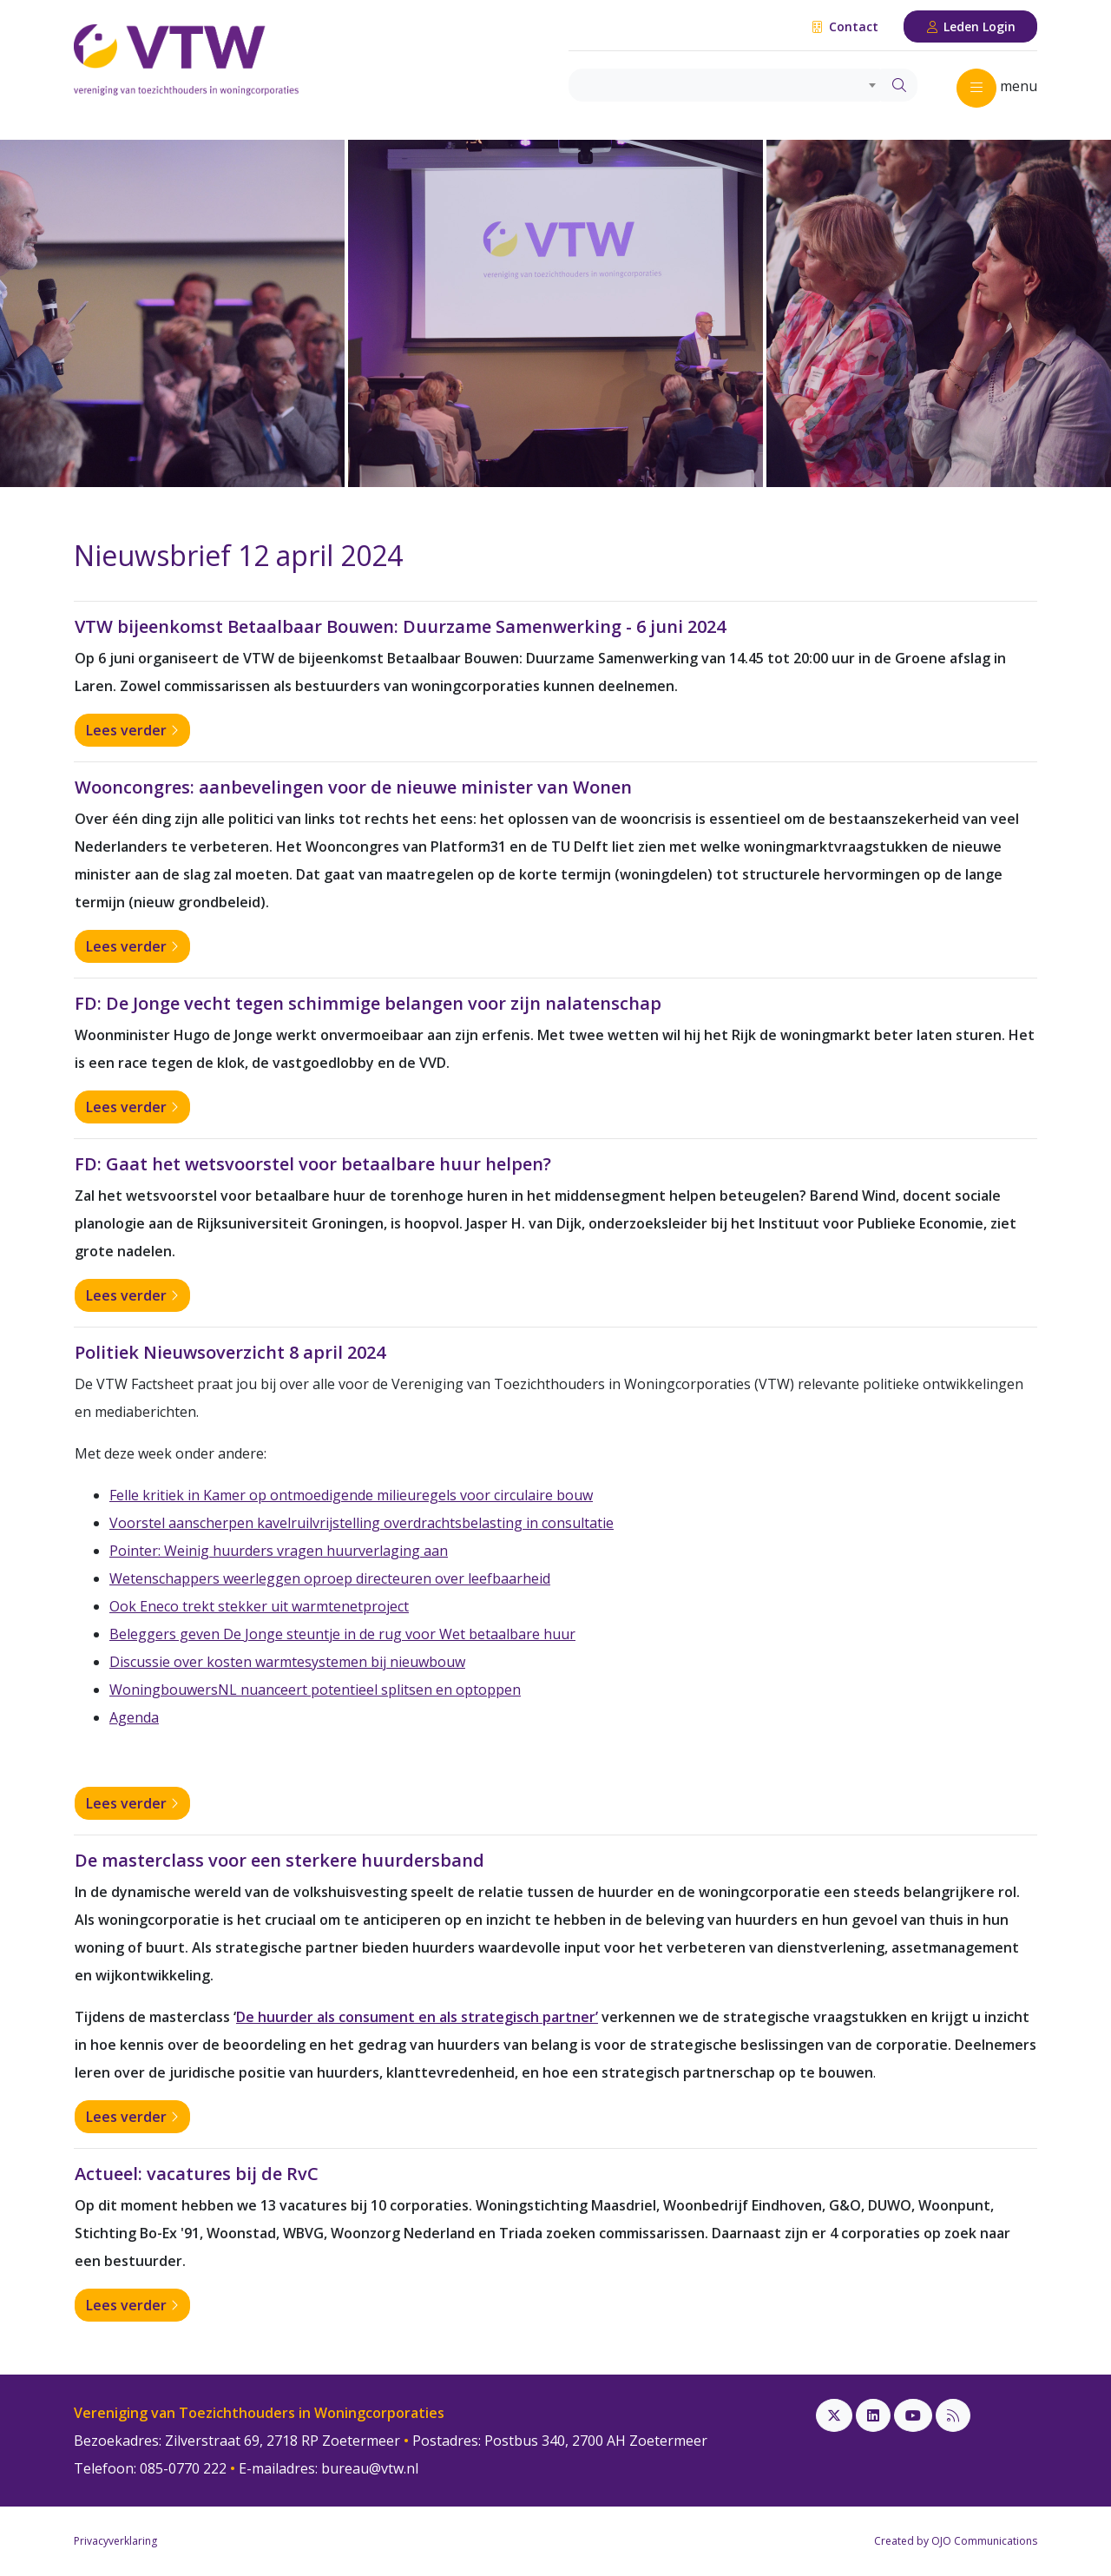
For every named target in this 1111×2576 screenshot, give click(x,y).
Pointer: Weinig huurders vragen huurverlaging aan (278, 1550)
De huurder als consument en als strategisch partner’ (417, 2016)
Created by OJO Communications (955, 2540)
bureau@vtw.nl (369, 2468)
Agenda (134, 1717)
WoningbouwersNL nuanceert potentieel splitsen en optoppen (315, 1689)
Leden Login (970, 26)
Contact (844, 26)
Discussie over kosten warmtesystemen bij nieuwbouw (287, 1661)
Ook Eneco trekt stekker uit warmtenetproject (259, 1606)
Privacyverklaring (115, 2540)
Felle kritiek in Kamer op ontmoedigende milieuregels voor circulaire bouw (351, 1495)
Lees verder (132, 730)
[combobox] (725, 85)
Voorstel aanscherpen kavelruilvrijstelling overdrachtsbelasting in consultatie (361, 1522)
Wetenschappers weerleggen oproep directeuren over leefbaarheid (329, 1578)
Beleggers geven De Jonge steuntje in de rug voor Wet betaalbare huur (342, 1634)
